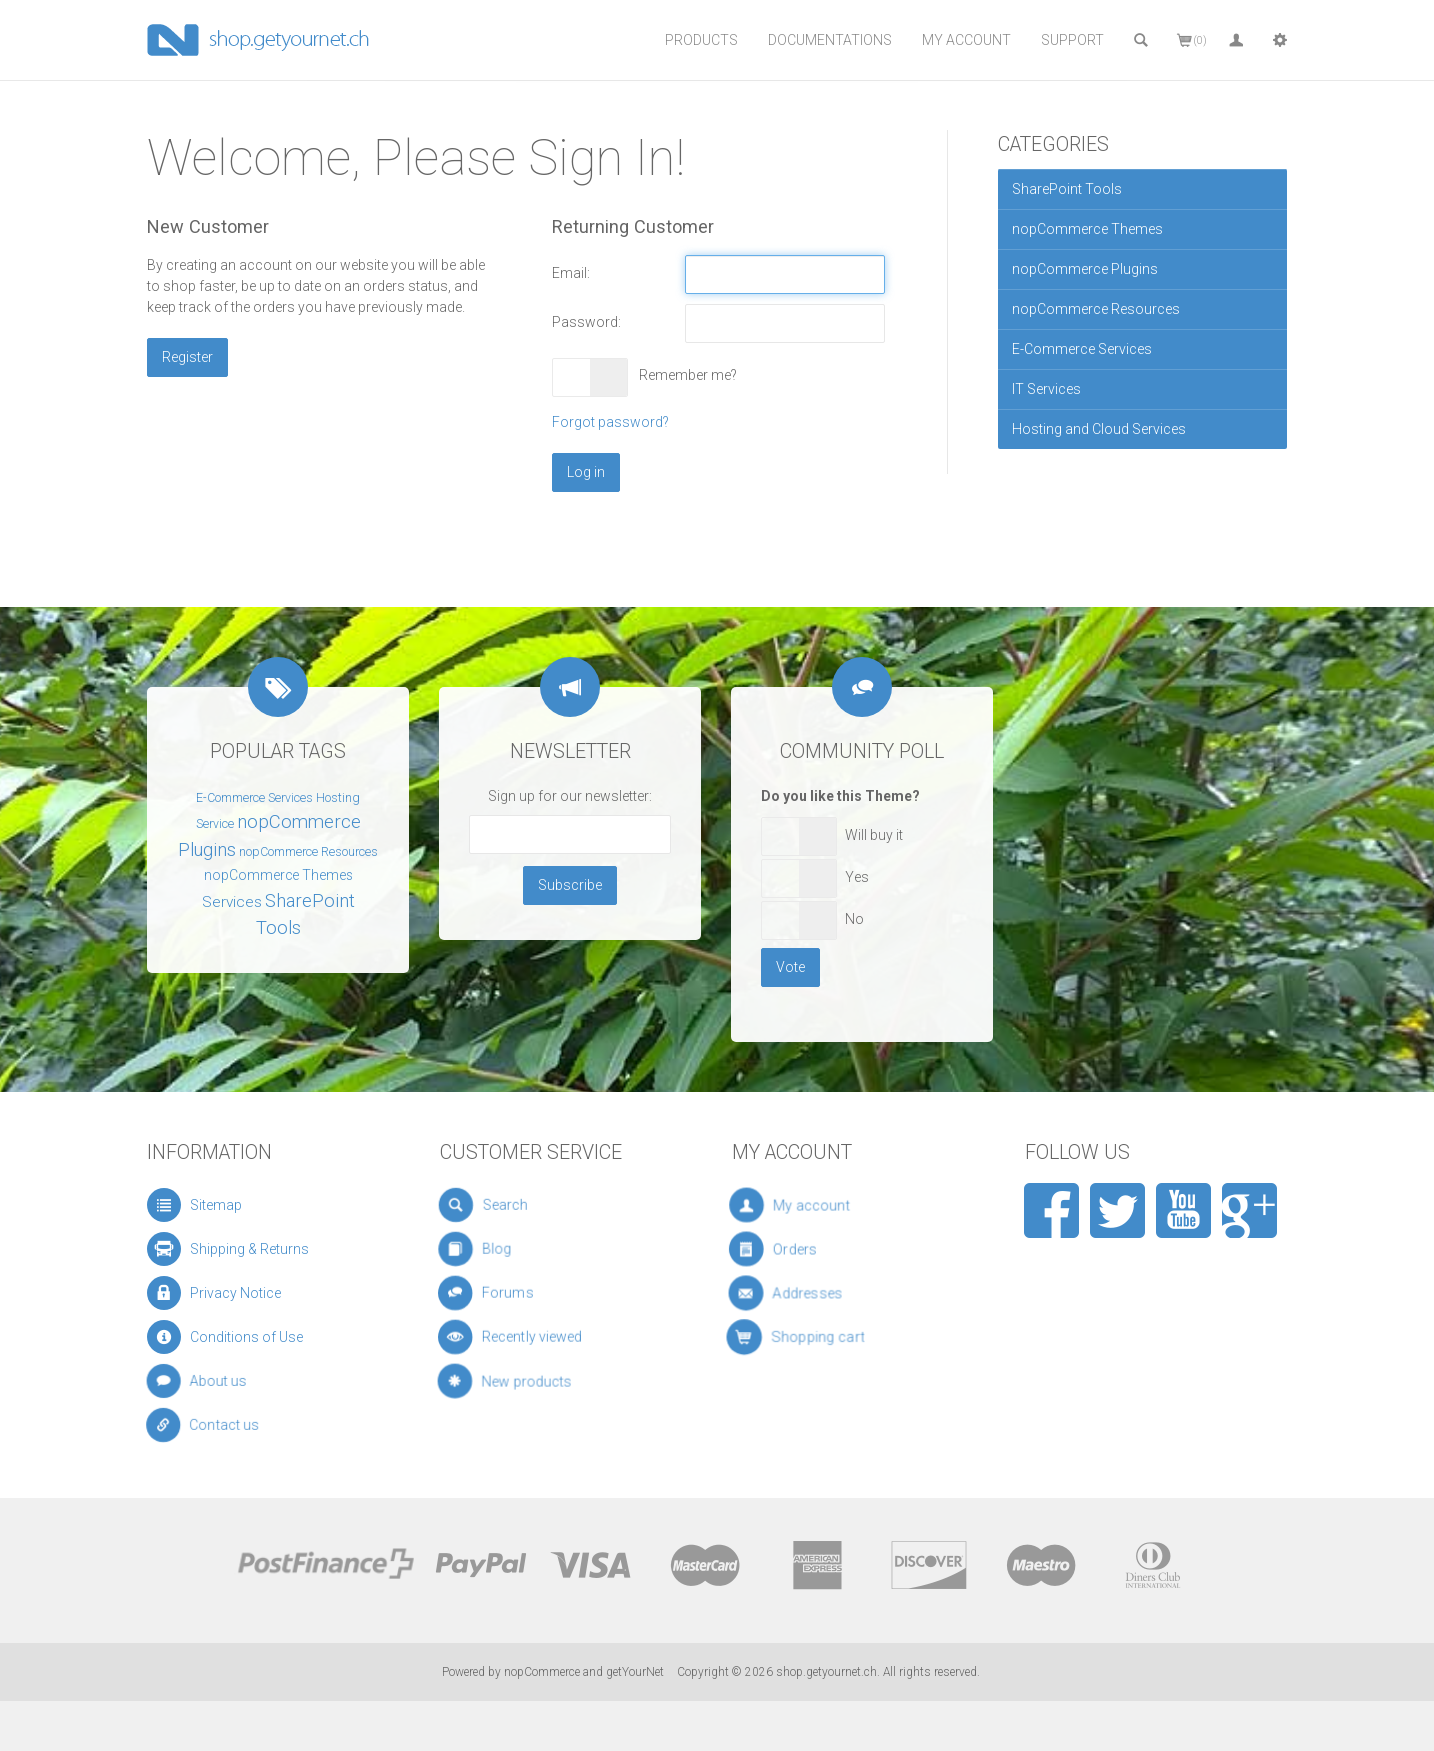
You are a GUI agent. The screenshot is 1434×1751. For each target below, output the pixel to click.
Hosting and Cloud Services (1099, 429)
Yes (857, 877)
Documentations (830, 40)
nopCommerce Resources (1096, 309)
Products (701, 40)
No (854, 919)
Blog (508, 1249)
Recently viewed (533, 1337)
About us (216, 1381)
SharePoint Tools (1067, 189)
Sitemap (206, 1204)
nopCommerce (542, 1672)
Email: (571, 273)
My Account (966, 40)
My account (824, 1205)
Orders (819, 1249)
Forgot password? (610, 422)
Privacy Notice (226, 1292)
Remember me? (688, 375)
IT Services (1046, 389)
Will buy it (874, 835)
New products (532, 1381)
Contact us (223, 1425)
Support (1072, 40)
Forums (518, 1293)
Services (232, 902)
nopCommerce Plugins (1085, 269)
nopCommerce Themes (1087, 229)
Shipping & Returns (236, 1249)
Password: (586, 322)
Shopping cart (831, 1337)
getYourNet (635, 1672)
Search (510, 1205)
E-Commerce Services (1082, 349)
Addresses (826, 1293)
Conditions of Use (237, 1337)
